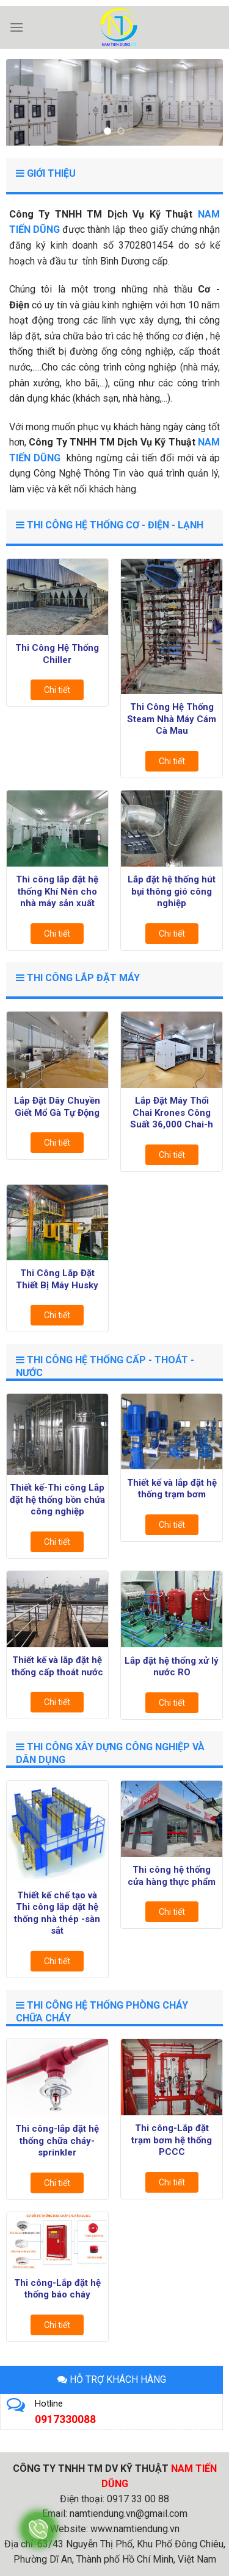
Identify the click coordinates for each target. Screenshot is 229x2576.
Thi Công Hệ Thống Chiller (57, 653)
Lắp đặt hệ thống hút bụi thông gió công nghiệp (172, 891)
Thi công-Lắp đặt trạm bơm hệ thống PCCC (171, 2140)
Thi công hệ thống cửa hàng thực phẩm (172, 1875)
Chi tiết (57, 690)
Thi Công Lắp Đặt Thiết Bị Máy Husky (57, 1279)
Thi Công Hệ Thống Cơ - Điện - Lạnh (109, 525)
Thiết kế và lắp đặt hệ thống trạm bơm (172, 1488)
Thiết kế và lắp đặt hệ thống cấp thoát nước (57, 1666)
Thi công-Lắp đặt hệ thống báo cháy (57, 2289)
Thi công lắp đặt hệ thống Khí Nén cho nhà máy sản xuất (57, 891)
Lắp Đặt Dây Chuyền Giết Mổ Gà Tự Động (57, 1106)
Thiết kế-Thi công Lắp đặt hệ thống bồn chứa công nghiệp (57, 1499)
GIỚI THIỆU (46, 173)
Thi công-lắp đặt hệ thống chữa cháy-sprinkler (57, 2140)
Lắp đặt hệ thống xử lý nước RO (172, 1666)
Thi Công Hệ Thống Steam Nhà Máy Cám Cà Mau (171, 718)
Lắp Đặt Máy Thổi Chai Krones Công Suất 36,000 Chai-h (171, 1112)
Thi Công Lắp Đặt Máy (78, 978)
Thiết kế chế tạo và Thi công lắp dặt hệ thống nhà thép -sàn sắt (57, 1913)
